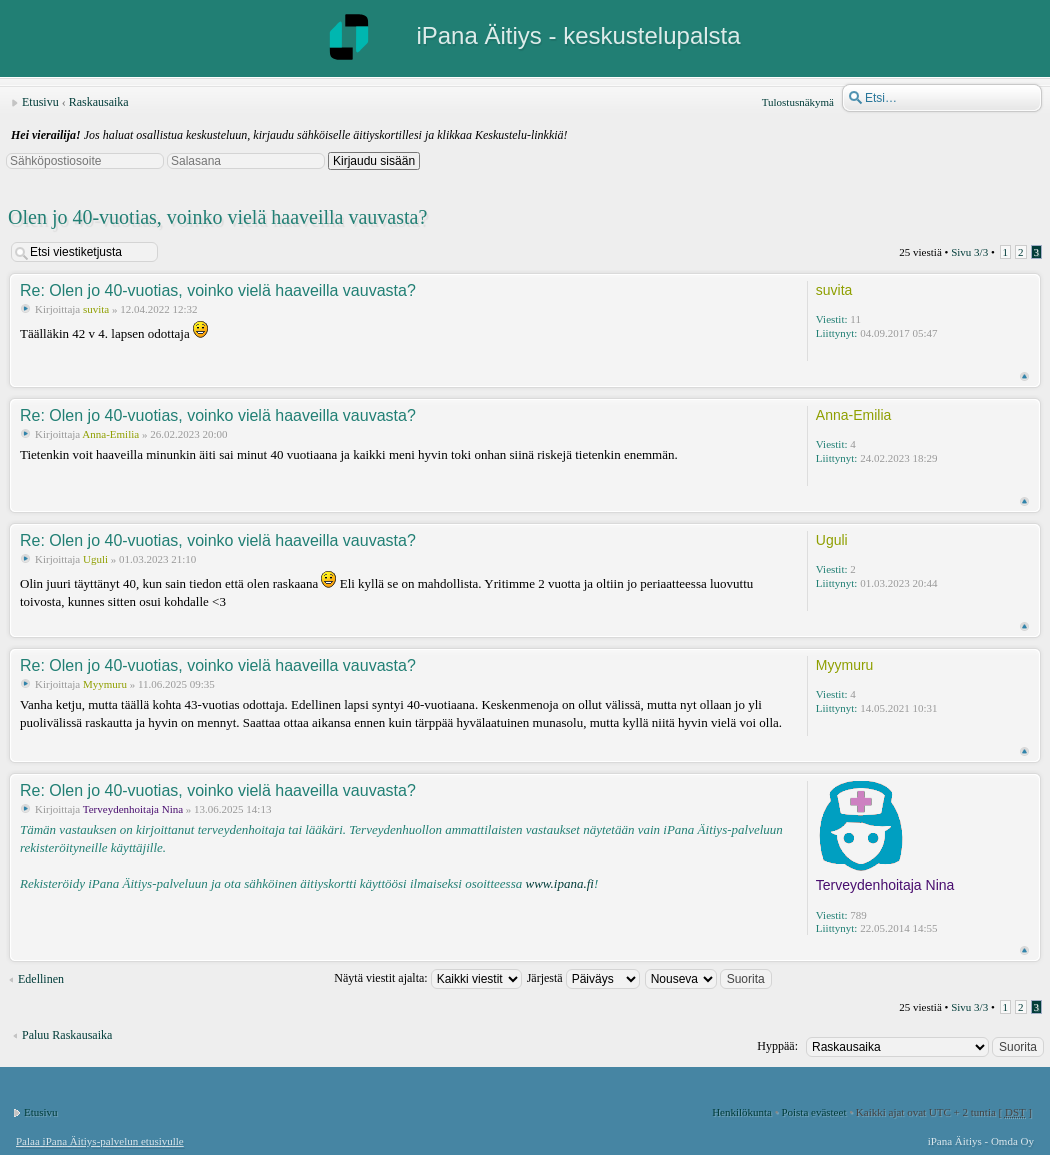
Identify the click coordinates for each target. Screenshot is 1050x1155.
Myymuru (105, 684)
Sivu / (969, 252)
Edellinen (41, 979)
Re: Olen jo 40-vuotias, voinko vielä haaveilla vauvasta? (218, 290)
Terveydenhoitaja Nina (133, 809)
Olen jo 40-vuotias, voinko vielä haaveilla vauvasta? (217, 217)
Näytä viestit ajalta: (427, 978)
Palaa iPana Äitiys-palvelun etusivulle (100, 1141)
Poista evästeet (813, 1112)
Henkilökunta (742, 1112)
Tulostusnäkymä (798, 102)
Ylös (1024, 376)
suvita (96, 309)
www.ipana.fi (559, 883)
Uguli (95, 559)
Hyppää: (777, 1046)
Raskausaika (99, 102)
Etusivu (40, 102)
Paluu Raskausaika (67, 1035)
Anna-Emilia (110, 434)
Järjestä (583, 978)
